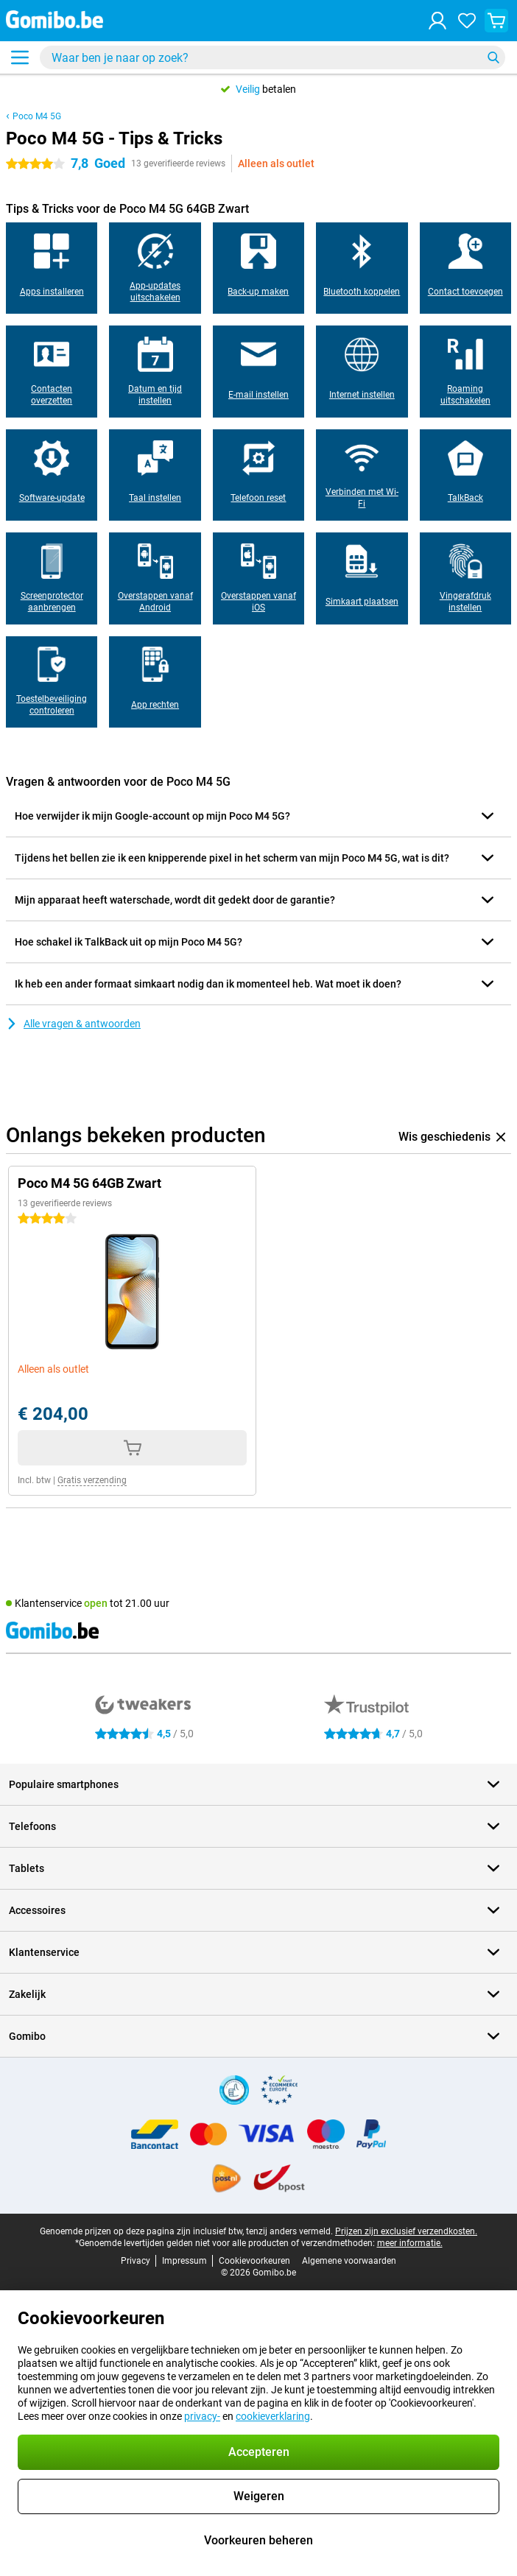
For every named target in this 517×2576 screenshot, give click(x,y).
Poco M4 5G (37, 116)
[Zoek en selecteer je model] (272, 57)
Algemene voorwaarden (349, 2261)
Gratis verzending (92, 1480)
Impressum (184, 2261)
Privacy (135, 2261)
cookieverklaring (273, 2416)
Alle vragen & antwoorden (73, 1024)
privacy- (202, 2416)
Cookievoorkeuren (254, 2261)
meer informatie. (410, 2243)
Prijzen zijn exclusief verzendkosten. (406, 2231)
